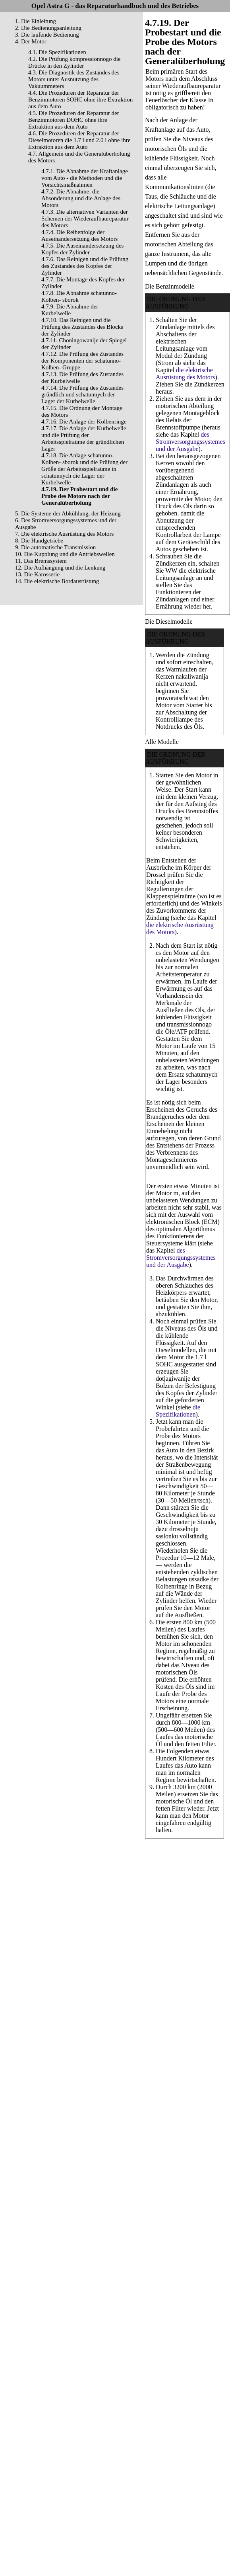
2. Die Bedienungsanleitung (48, 28)
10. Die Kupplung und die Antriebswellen (65, 554)
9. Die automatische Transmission (55, 547)
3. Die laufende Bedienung (47, 34)
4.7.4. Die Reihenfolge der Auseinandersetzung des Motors (79, 235)
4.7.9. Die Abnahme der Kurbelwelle (69, 309)
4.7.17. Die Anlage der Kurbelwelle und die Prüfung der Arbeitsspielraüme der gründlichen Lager (83, 438)
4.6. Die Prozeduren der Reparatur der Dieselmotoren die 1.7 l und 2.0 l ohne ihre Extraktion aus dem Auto (79, 140)
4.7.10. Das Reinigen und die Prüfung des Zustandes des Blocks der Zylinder (82, 327)
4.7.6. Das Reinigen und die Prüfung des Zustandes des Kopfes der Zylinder (84, 266)
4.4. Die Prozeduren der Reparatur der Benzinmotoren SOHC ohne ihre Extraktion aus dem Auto (80, 99)
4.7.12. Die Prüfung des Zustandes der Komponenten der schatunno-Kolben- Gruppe (82, 361)
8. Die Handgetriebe (39, 540)
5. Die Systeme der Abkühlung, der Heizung (68, 513)
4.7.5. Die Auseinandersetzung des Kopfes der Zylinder (82, 249)
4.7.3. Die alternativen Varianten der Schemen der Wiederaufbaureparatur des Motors (85, 218)
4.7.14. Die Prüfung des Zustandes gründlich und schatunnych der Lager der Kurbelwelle (82, 394)
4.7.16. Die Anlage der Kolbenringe (84, 421)
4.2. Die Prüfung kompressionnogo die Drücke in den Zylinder (74, 62)
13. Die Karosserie (37, 574)
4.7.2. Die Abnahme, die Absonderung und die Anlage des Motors (80, 198)
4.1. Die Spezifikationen (57, 52)
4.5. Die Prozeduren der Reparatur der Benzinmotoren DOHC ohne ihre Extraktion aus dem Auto (73, 120)
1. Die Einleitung (35, 21)
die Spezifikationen (178, 1411)
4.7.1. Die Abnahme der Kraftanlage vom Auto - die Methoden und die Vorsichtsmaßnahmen (84, 178)
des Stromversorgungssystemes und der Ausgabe (190, 441)
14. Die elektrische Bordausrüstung (57, 581)
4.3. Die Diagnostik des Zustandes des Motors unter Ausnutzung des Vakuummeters (74, 79)
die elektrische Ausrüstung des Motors (185, 374)
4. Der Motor (30, 41)
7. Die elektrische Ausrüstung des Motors (64, 534)
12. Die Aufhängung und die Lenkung (60, 567)
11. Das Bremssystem (41, 561)
